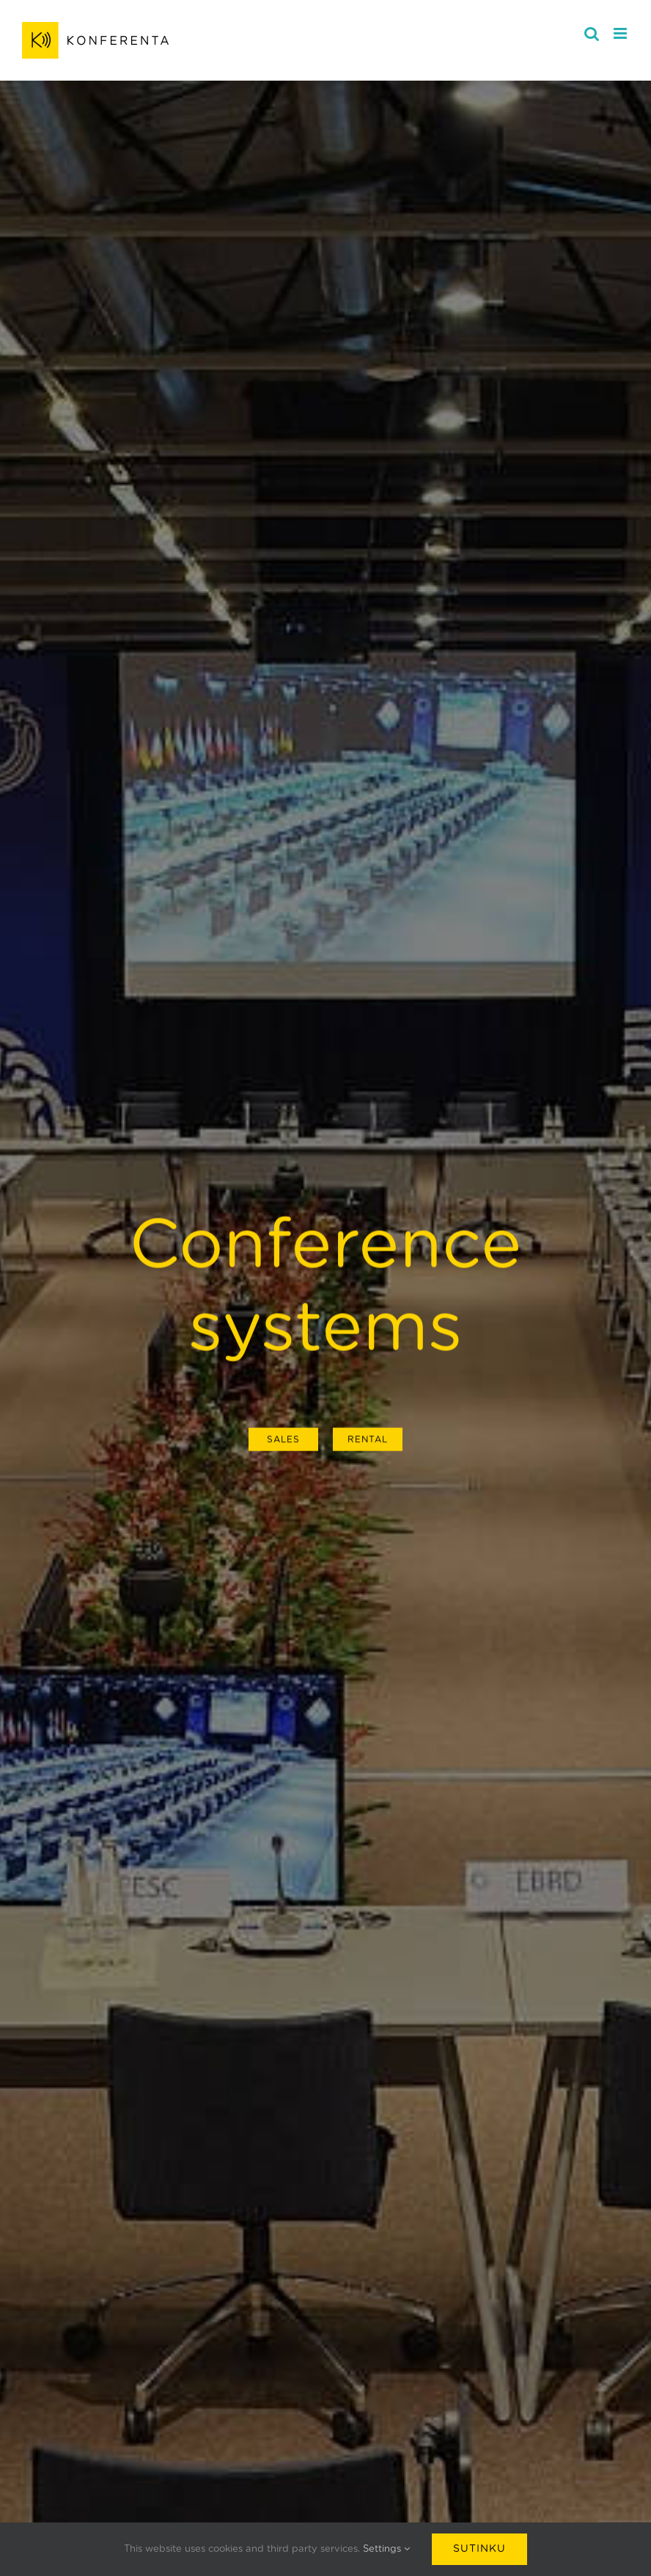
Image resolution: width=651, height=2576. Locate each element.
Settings (386, 2549)
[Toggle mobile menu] (621, 33)
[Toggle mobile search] (591, 33)
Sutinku (479, 2549)
